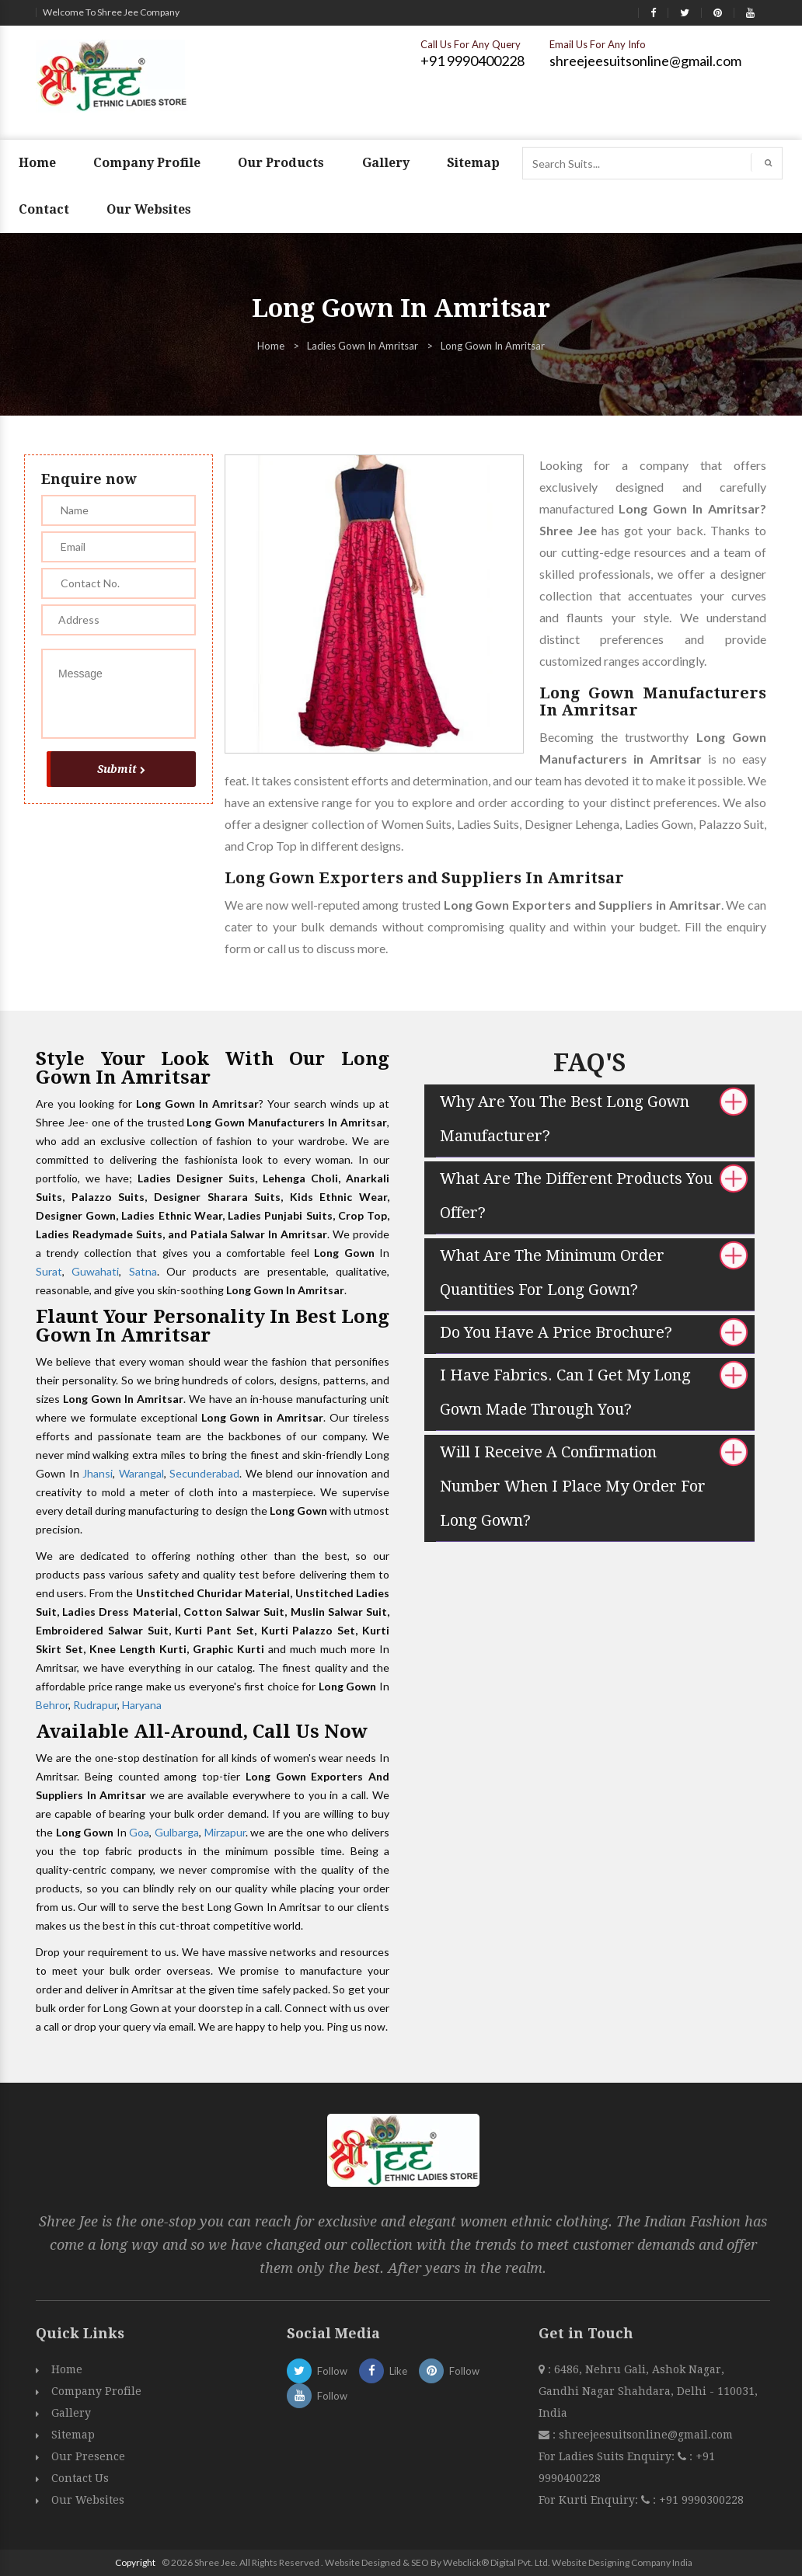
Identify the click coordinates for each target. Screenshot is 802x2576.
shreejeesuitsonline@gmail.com (645, 61)
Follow (317, 2370)
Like (383, 2370)
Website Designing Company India (622, 2562)
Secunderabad (204, 1473)
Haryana (142, 1704)
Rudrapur (95, 1704)
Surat (49, 1271)
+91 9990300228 (700, 2500)
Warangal (141, 1473)
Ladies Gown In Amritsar (362, 345)
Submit (121, 769)
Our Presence (88, 2456)
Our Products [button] (281, 162)
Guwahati (95, 1271)
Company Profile (146, 162)
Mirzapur (225, 1832)
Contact (44, 209)
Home (37, 162)
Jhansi (97, 1473)
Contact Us (80, 2478)
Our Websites (148, 209)
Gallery (386, 162)
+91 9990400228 (472, 61)
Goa (139, 1832)
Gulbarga (177, 1832)
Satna (143, 1271)
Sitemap (473, 162)
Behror (52, 1704)
